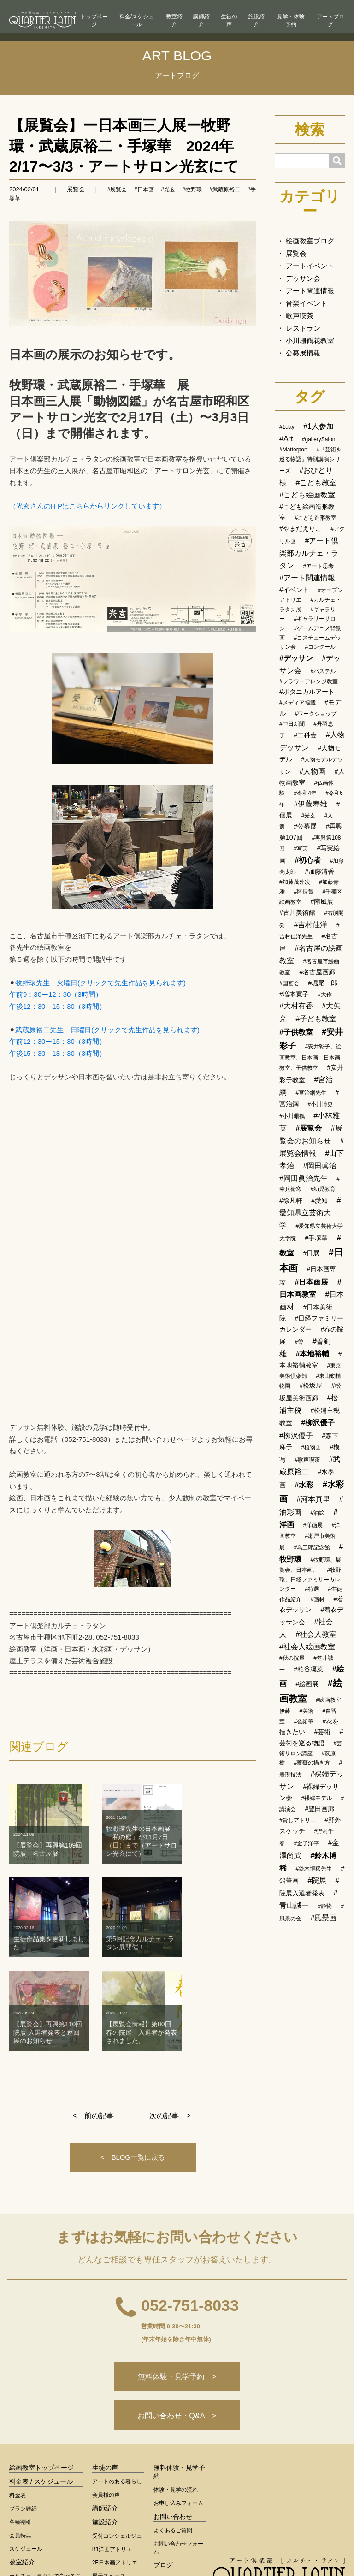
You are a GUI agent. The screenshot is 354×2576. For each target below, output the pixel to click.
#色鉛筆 (303, 1721)
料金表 (17, 2399)
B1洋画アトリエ (112, 2453)
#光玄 (168, 189)
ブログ (163, 2469)
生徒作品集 (169, 2483)
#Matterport (293, 449)
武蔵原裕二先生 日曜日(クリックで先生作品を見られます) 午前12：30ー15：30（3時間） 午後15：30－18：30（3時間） (104, 1041)
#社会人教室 (315, 1634)
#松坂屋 (310, 1385)
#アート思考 (318, 566)
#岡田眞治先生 (303, 1178)
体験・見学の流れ (175, 2394)
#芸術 (322, 1731)
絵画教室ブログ (310, 241)
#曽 (299, 1342)
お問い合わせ (172, 2420)
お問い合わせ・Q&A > (177, 2318)
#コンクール (320, 647)
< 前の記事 (93, 2010)
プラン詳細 (23, 2413)
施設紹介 (256, 20)
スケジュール (25, 2453)
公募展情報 (303, 353)
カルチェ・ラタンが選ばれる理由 (45, 2505)
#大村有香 (296, 1006)
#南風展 (321, 901)
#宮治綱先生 (310, 1093)
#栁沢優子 (296, 1435)
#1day (287, 427)
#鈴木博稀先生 (313, 1868)
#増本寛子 (294, 994)
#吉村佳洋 (310, 925)
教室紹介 (174, 20)
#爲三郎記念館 (312, 1547)
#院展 (316, 1880)
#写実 (301, 848)
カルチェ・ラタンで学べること (45, 2484)
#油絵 (317, 1513)
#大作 (325, 994)
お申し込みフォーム (178, 2407)
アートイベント (310, 266)
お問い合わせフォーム (178, 2452)
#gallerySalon (319, 439)
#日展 (311, 1253)
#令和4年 (305, 793)
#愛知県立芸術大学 (310, 1212)
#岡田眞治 (319, 1166)
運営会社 (334, 2549)
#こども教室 (315, 482)
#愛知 (319, 1200)
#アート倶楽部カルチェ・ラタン (308, 553)
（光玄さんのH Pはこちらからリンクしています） (87, 506)
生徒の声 (229, 20)
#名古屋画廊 (317, 972)
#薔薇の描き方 (312, 1762)
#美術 (306, 1711)
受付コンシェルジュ (117, 2440)
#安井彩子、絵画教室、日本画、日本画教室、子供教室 (310, 1057)
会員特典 (20, 2439)
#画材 (317, 1599)
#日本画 (144, 189)
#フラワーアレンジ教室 (308, 681)
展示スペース (108, 2480)
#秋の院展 (292, 1658)
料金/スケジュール (136, 20)
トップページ (94, 20)
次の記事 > (169, 2010)
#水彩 (304, 1485)
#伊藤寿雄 (310, 804)
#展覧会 (117, 189)
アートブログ (330, 20)
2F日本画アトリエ (114, 2466)
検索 (309, 129)
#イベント (294, 589)
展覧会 (76, 189)
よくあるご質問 (172, 2434)
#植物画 (311, 1447)
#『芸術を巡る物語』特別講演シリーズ (310, 460)
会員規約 (296, 2549)
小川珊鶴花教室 (310, 340)
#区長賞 (303, 891)
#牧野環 (192, 189)
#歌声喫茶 (307, 1460)
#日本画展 (311, 1282)
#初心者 (308, 860)
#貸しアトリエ (297, 1820)
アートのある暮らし (117, 2385)
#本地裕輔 (312, 1354)
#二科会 (305, 735)
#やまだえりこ (300, 528)
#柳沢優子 (318, 1423)
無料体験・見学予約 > (177, 2277)
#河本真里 (313, 1499)
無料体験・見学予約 (179, 2376)
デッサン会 (303, 278)
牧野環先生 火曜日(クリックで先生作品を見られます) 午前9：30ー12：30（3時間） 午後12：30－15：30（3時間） (97, 994)
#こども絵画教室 (307, 495)
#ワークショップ (315, 714)
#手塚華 (316, 1238)
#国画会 (289, 983)
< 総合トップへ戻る (279, 2512)
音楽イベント (306, 303)
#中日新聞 (292, 724)
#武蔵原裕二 (224, 189)
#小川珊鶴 (292, 1116)
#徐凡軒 (290, 1200)
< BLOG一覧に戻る (132, 2052)
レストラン (303, 328)
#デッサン (296, 658)
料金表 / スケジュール (41, 2385)
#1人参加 (318, 426)
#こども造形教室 (315, 518)
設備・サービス (111, 2493)
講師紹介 (201, 20)
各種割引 (20, 2426)
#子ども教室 (315, 1019)
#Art (286, 439)
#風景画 (323, 1918)
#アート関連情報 (307, 578)
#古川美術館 (297, 912)
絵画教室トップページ (41, 2371)
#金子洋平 (306, 1843)
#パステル (323, 671)
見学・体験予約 (291, 20)
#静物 (325, 1906)
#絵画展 (307, 1684)
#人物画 (312, 771)
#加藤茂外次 (294, 882)
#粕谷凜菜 (308, 1669)
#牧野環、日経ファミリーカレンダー (310, 1579)
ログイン (259, 2549)
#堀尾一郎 (322, 983)
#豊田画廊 (319, 1808)
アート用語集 (172, 2496)
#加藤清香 (319, 871)
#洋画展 (313, 1525)
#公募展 (305, 826)
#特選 (312, 1589)
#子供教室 (296, 1032)
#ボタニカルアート (307, 691)
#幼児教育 (323, 1189)
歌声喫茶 (299, 316)
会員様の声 (106, 2399)
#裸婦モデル (316, 1798)
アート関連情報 (310, 291)
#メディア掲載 (297, 702)
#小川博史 (320, 1104)
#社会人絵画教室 (307, 1647)
